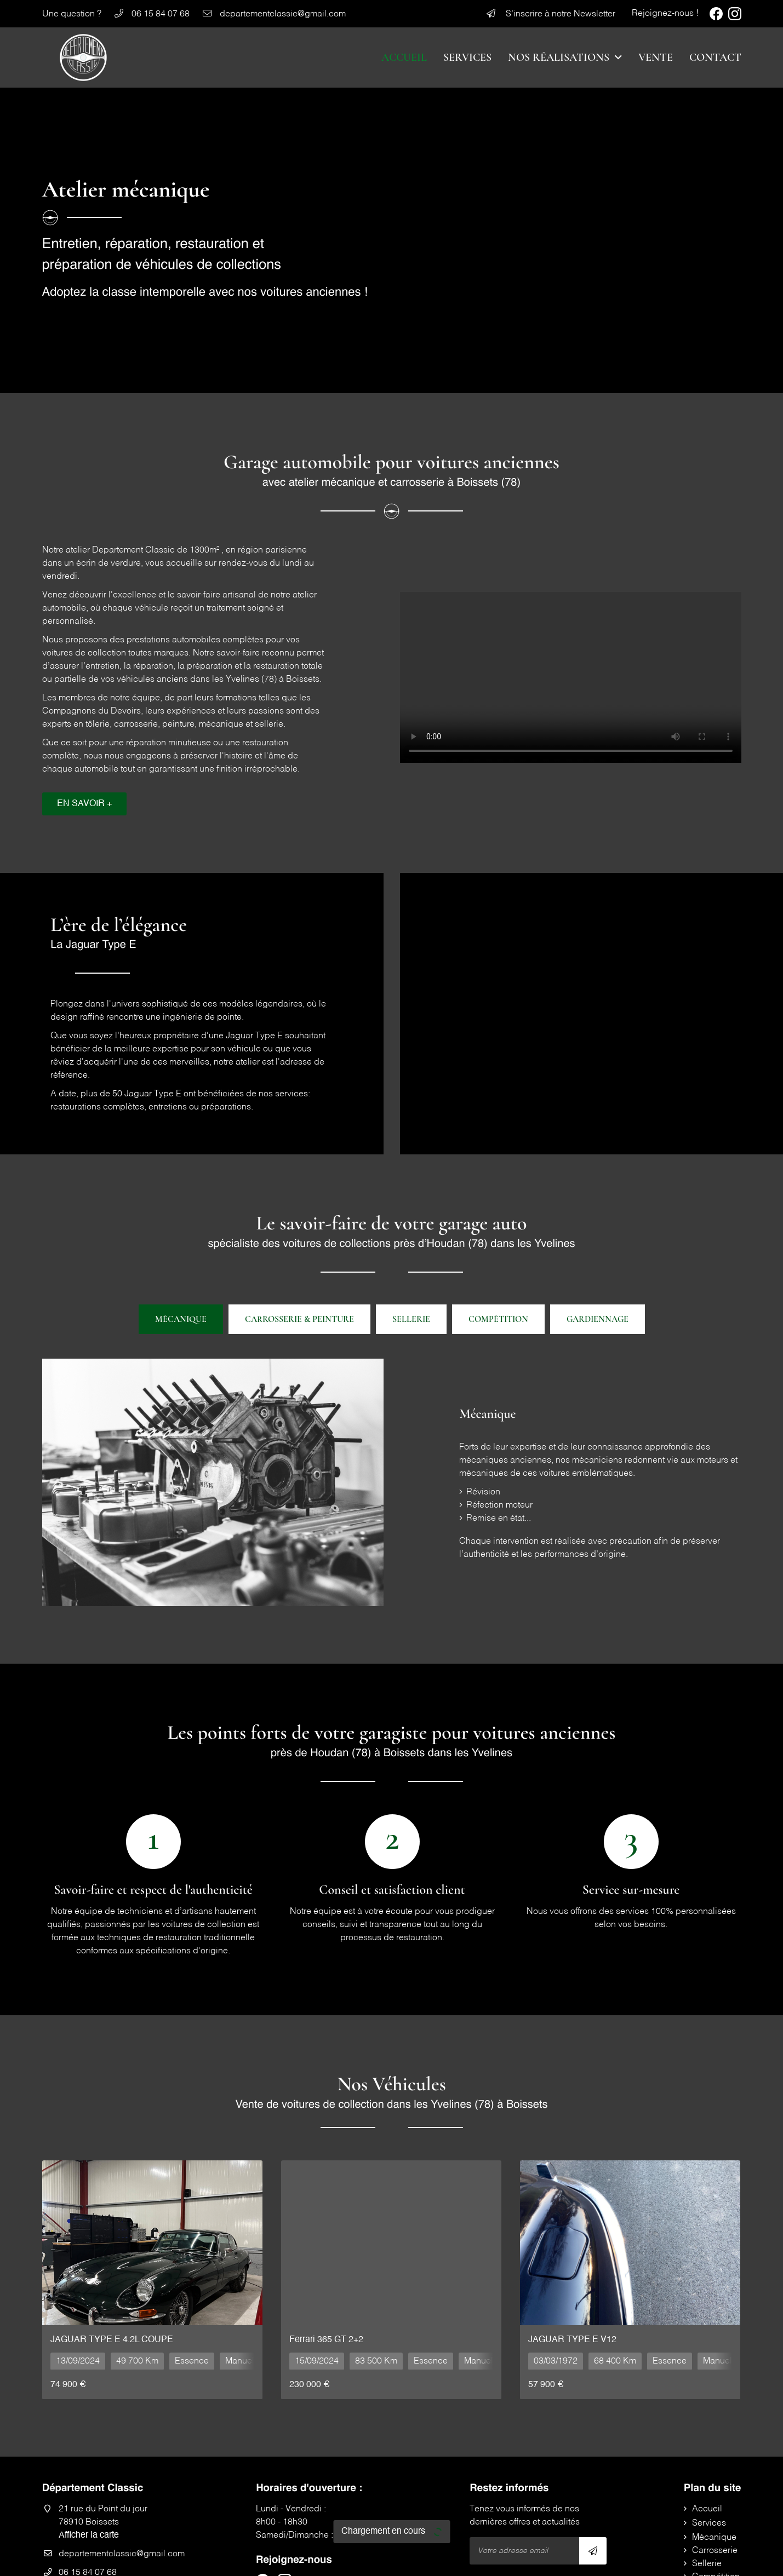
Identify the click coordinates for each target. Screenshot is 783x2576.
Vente (655, 57)
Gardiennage (597, 1319)
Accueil (404, 57)
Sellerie (411, 1319)
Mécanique (181, 1319)
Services (467, 57)
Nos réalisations (558, 57)
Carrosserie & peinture (299, 1319)
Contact (715, 57)
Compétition (716, 2486)
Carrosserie (715, 2460)
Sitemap (440, 2561)
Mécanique (714, 2447)
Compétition (498, 1319)
